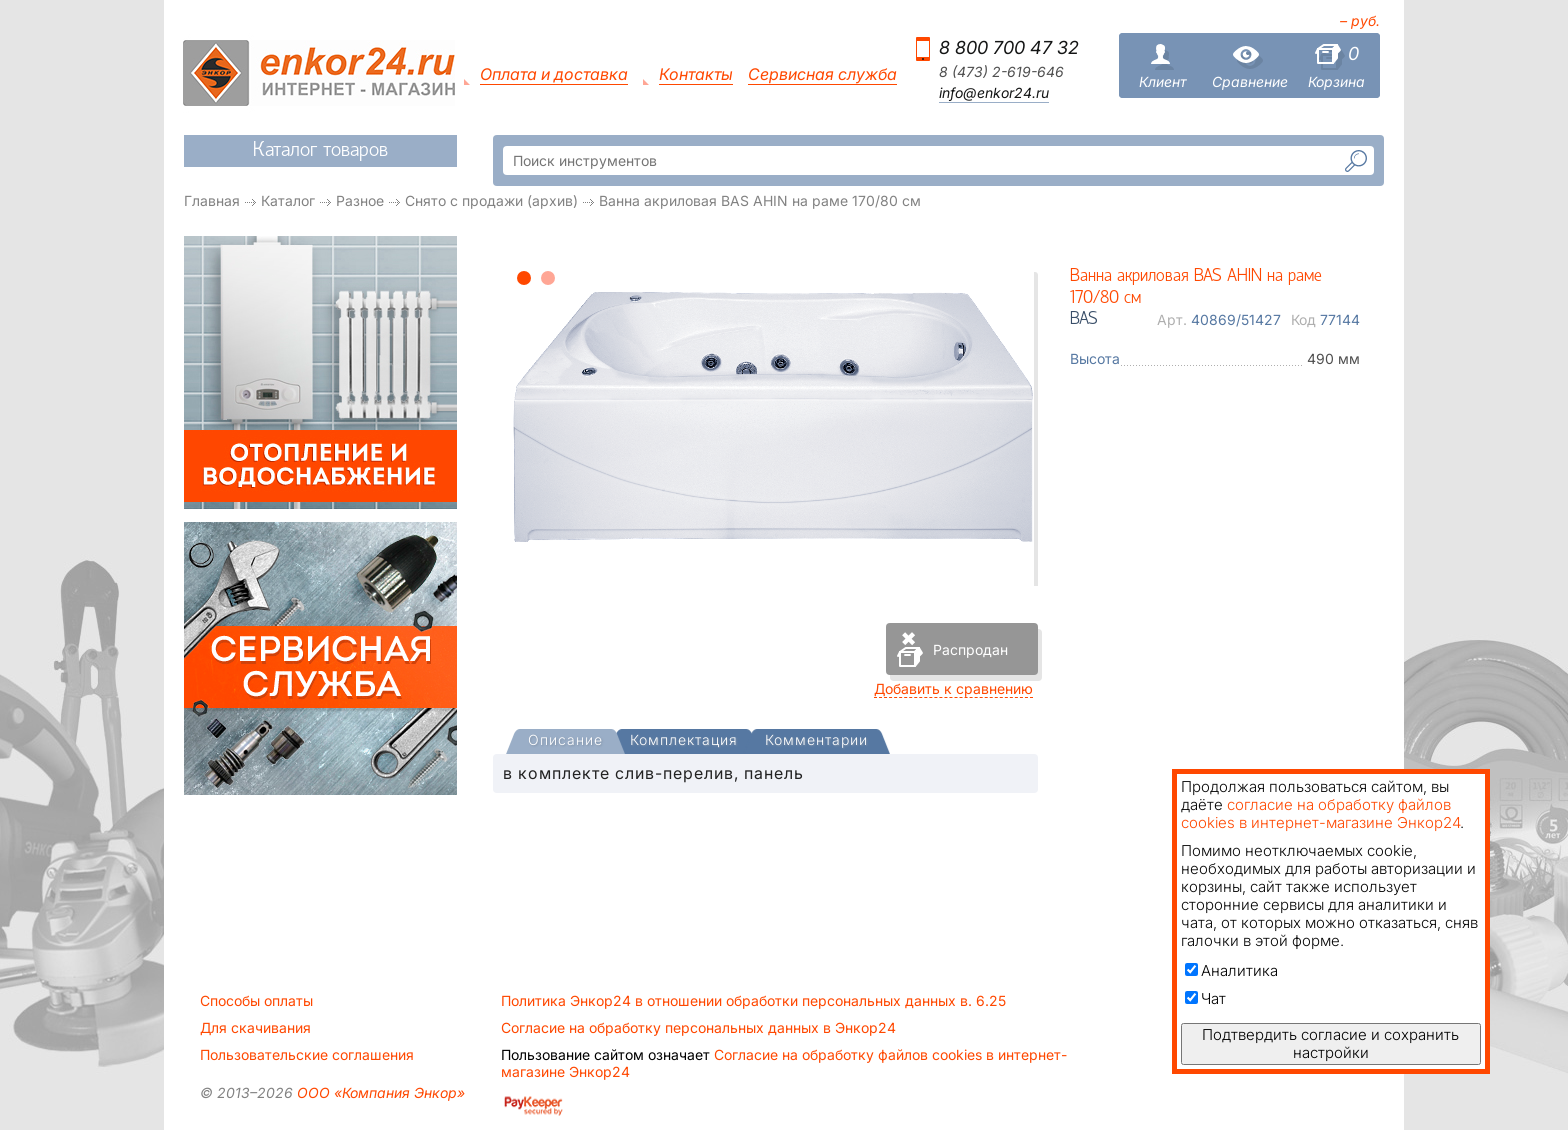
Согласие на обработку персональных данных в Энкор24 (698, 1028)
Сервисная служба (822, 74)
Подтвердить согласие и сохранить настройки (1330, 1043)
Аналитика (1231, 970)
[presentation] (565, 741)
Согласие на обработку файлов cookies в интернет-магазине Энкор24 (784, 1063)
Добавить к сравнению (953, 688)
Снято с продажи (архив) (491, 200)
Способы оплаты (256, 1001)
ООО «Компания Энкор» (379, 1092)
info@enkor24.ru (994, 93)
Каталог (288, 200)
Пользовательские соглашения (307, 1055)
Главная (212, 200)
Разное (360, 200)
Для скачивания (255, 1028)
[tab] (565, 742)
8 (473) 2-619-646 (1001, 72)
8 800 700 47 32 (1009, 47)
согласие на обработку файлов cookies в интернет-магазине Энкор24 (1320, 813)
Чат (1205, 998)
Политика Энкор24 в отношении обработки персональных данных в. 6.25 (753, 1001)
